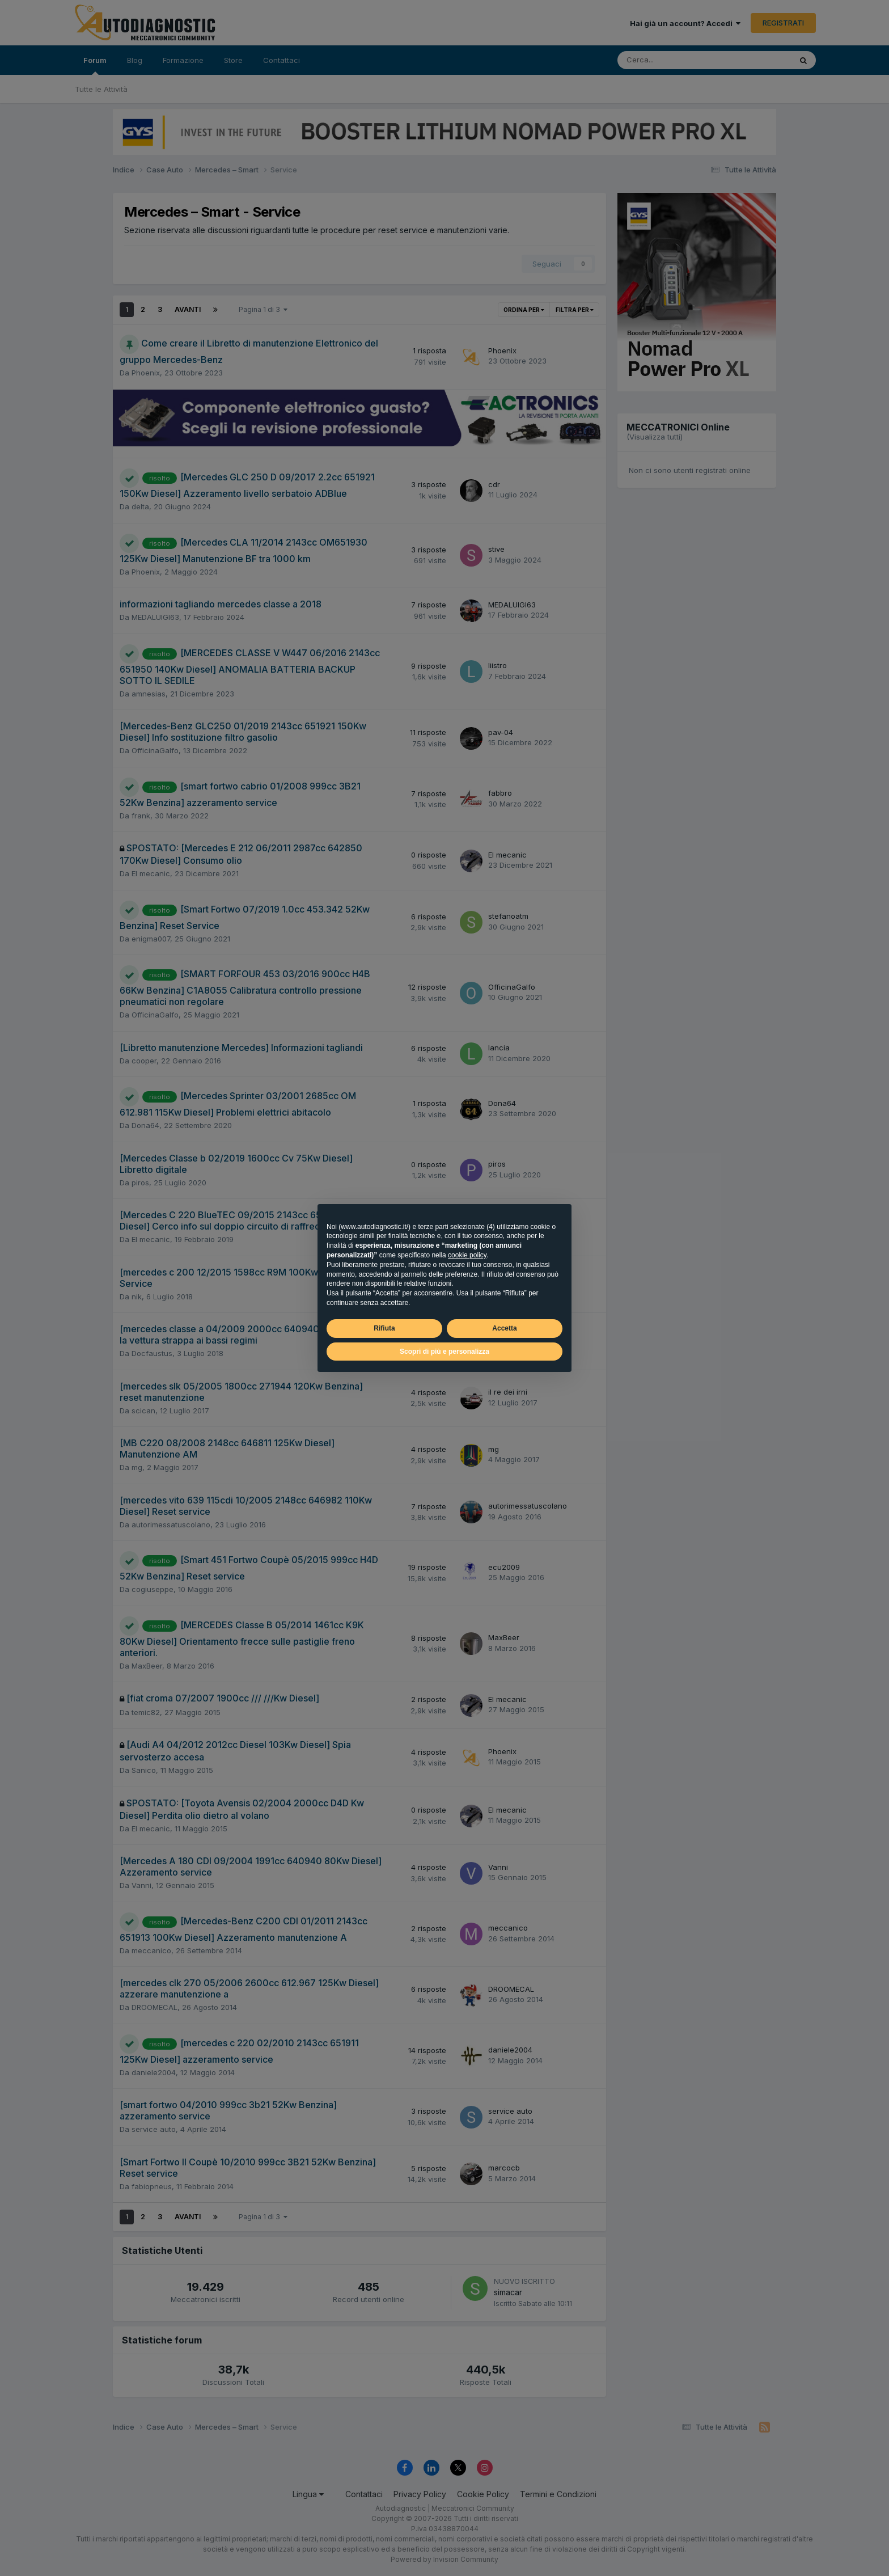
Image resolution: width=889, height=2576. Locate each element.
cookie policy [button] (467, 1255)
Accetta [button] (504, 1328)
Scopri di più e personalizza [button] (444, 1351)
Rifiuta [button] (384, 1328)
